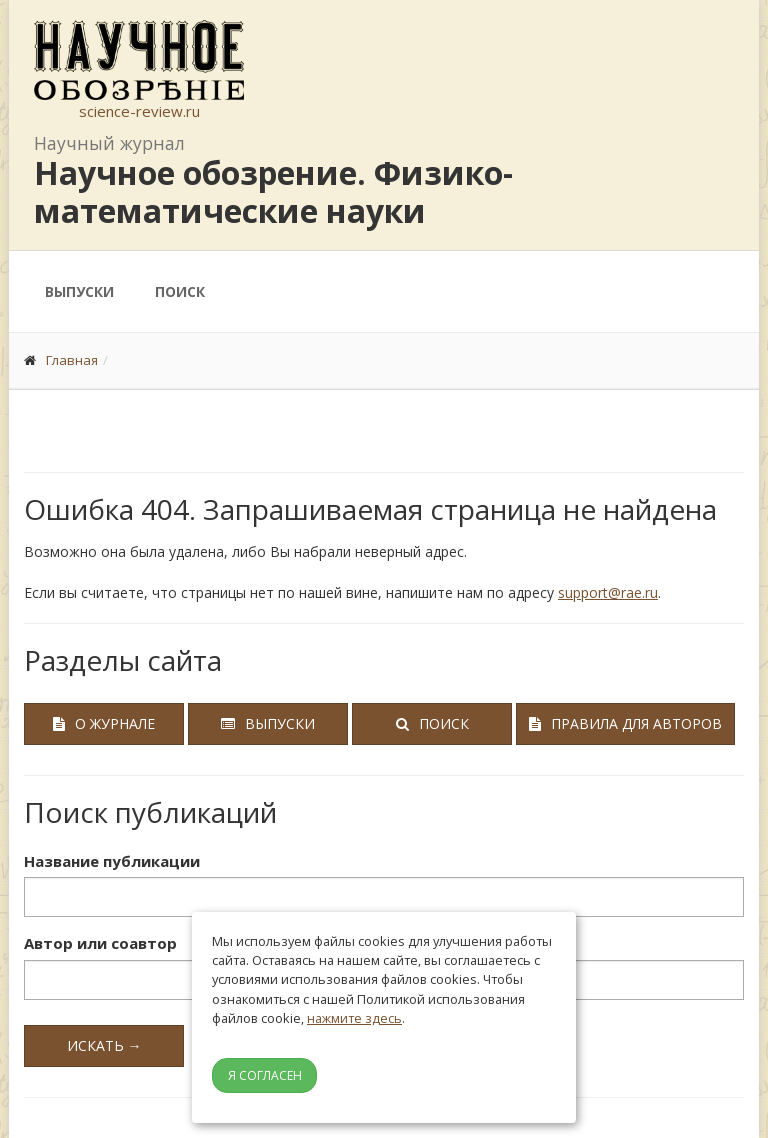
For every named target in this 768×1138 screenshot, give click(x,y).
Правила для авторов (625, 723)
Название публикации (112, 861)
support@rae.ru (608, 592)
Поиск (180, 291)
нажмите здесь (354, 1018)
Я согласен (265, 1075)
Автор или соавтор (100, 943)
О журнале (104, 723)
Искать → (104, 1045)
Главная (72, 360)
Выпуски (79, 291)
